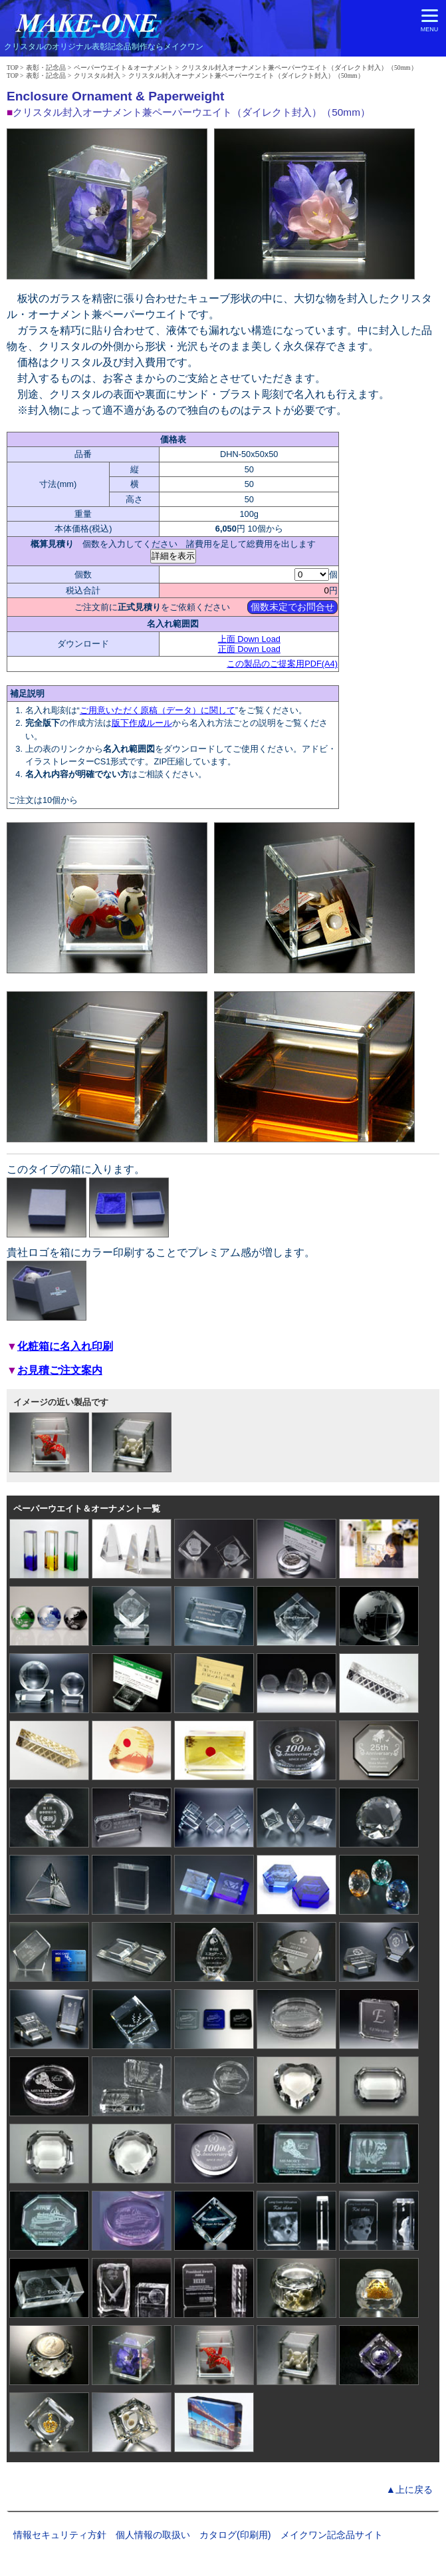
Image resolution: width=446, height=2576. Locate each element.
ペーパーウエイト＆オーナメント (123, 67)
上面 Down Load (249, 639)
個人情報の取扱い (153, 2534)
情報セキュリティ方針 (59, 2534)
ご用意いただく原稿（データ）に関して (157, 710)
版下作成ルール (142, 723)
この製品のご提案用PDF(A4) (282, 664)
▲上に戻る (409, 2489)
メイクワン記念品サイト (331, 2534)
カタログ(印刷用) (235, 2534)
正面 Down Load (249, 649)
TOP (13, 67)
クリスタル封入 (97, 75)
